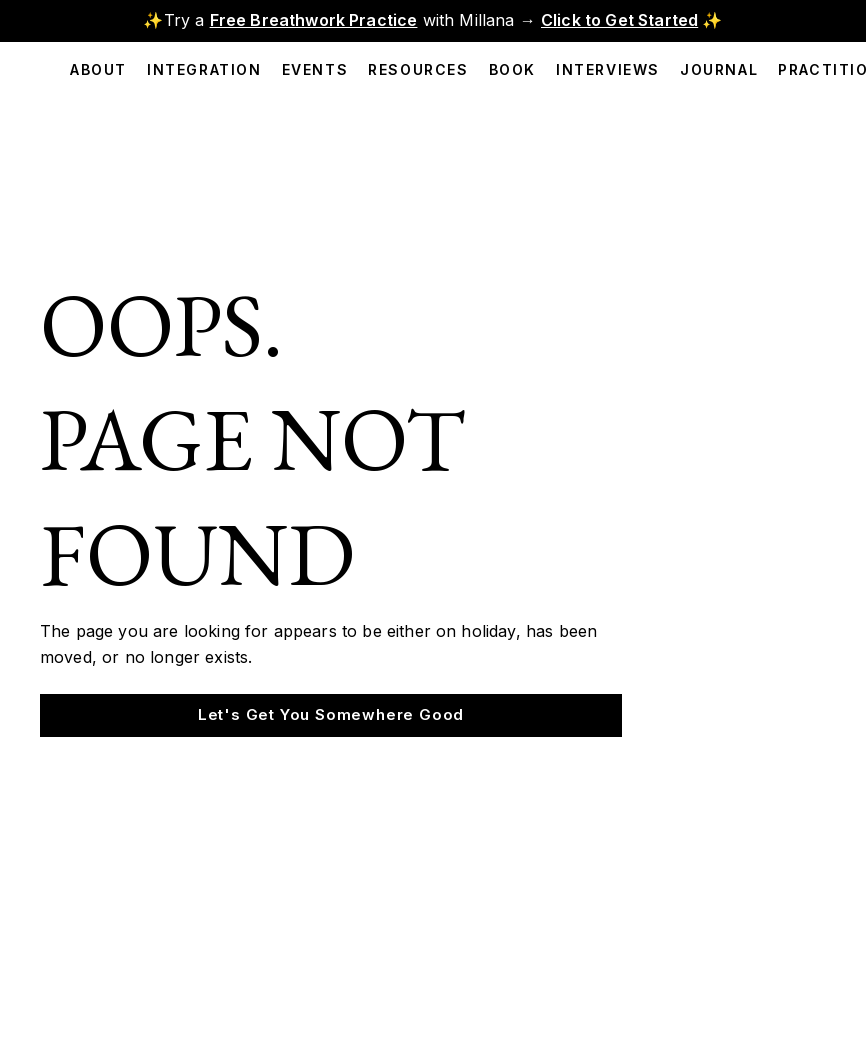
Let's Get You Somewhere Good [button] (331, 714)
